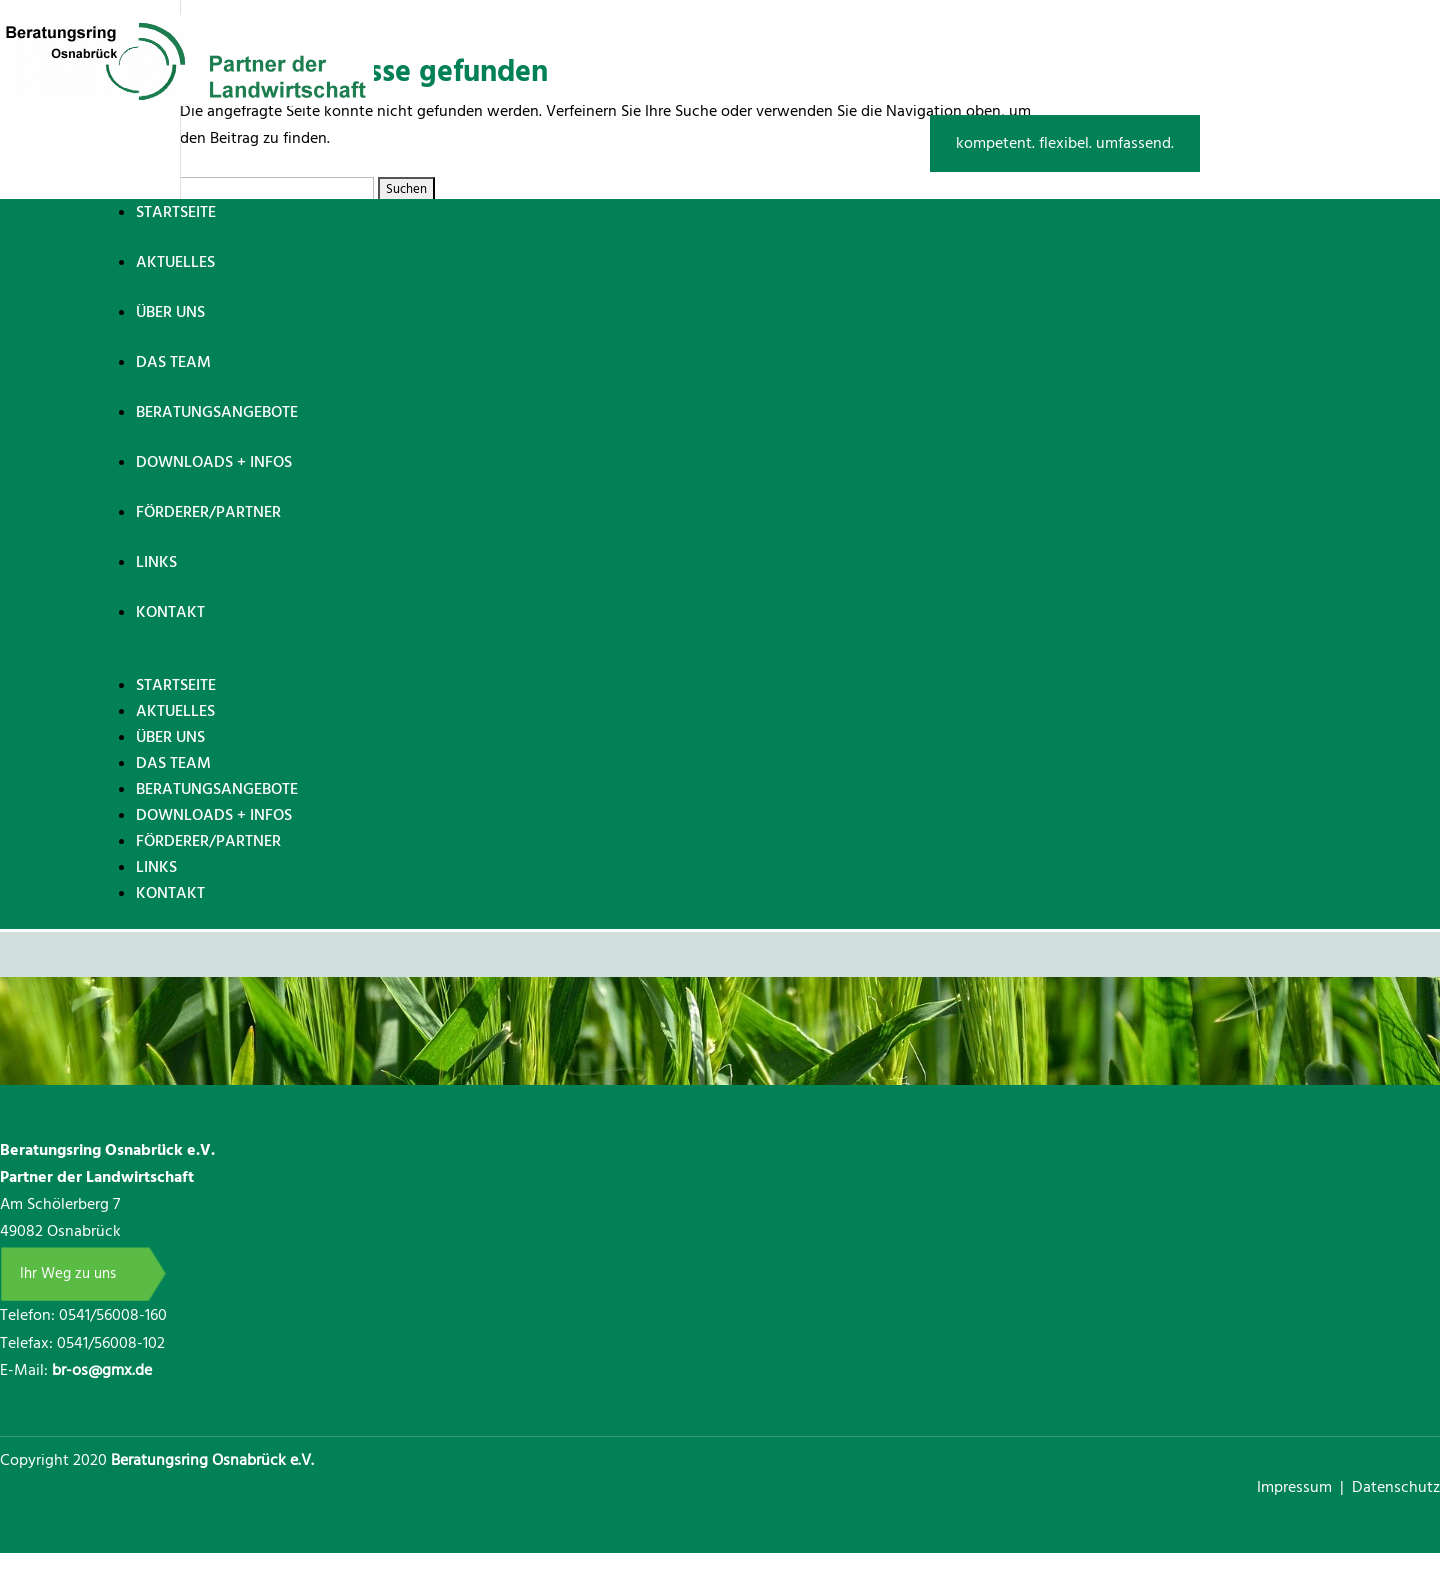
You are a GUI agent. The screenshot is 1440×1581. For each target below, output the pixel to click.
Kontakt (170, 612)
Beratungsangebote (217, 412)
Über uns (170, 312)
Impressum (1296, 1487)
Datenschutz (1396, 1487)
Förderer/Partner (208, 512)
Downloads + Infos (214, 462)
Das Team (173, 362)
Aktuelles (175, 262)
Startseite (176, 212)
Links (156, 562)
